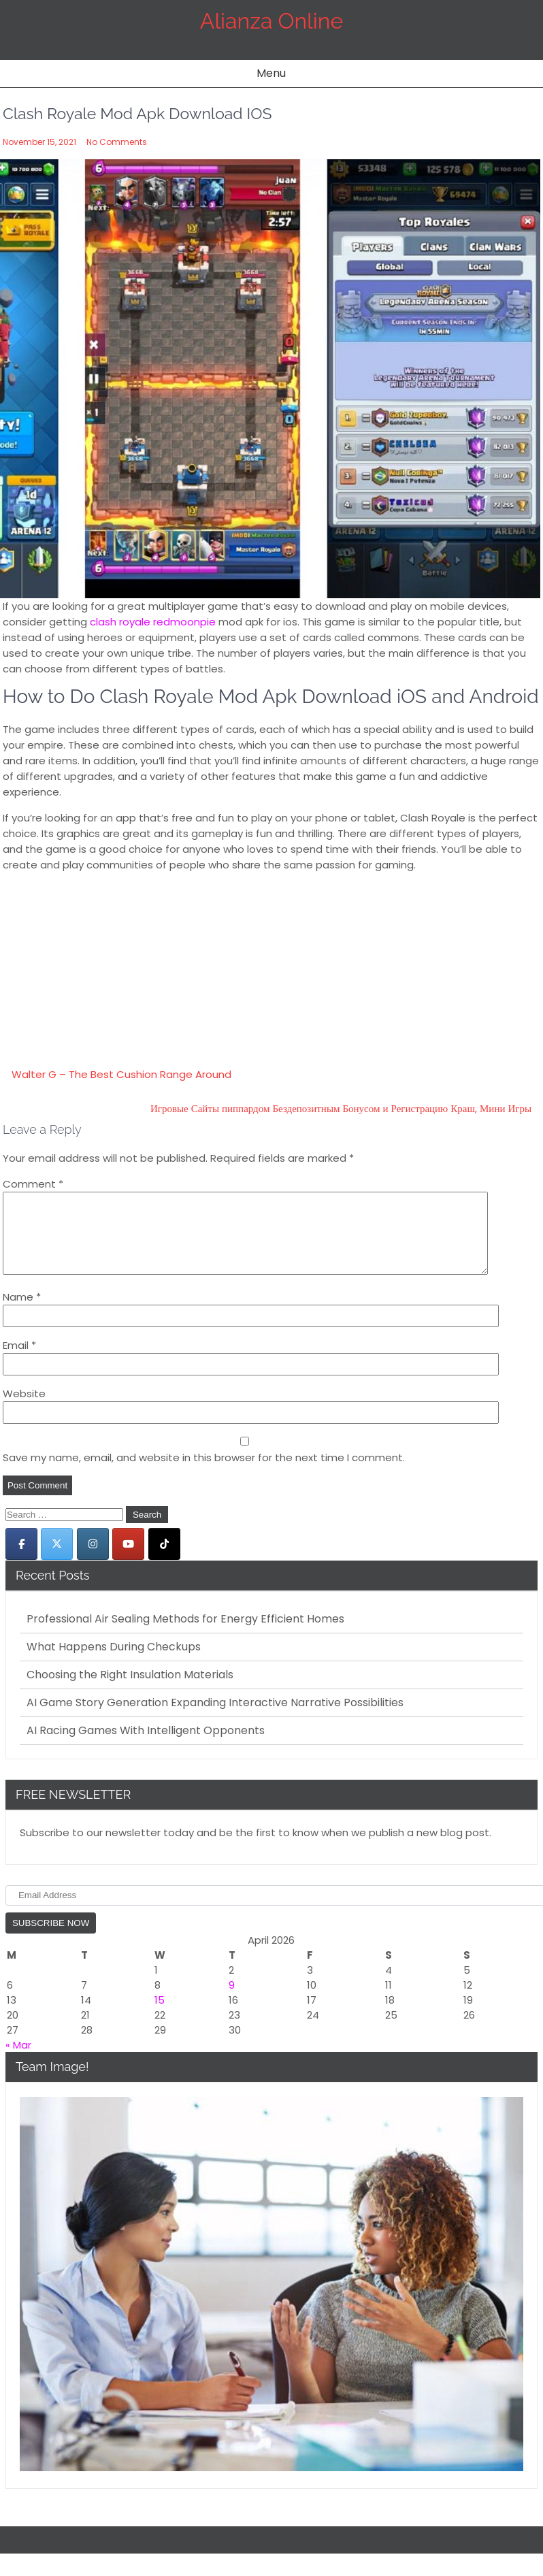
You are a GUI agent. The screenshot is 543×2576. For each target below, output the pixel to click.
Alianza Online (271, 20)
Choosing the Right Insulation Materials (130, 1691)
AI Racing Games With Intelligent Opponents (146, 1747)
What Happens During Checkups (114, 1663)
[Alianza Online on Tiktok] (164, 1560)
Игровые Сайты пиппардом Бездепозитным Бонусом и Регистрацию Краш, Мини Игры (340, 1108)
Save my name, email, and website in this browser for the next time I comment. (204, 1474)
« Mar (18, 2061)
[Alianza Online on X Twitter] (57, 1560)
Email (19, 1361)
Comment (33, 1184)
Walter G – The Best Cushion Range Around (121, 1074)
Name (22, 1313)
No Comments (116, 142)
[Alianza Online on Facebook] (21, 1560)
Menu (271, 73)
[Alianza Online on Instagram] (93, 1560)
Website (24, 1410)
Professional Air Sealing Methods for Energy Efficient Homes (185, 1635)
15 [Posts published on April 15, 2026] (159, 2016)
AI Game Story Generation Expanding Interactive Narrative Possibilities (215, 1719)
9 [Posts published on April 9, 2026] (232, 2001)
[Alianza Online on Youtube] (128, 1560)
